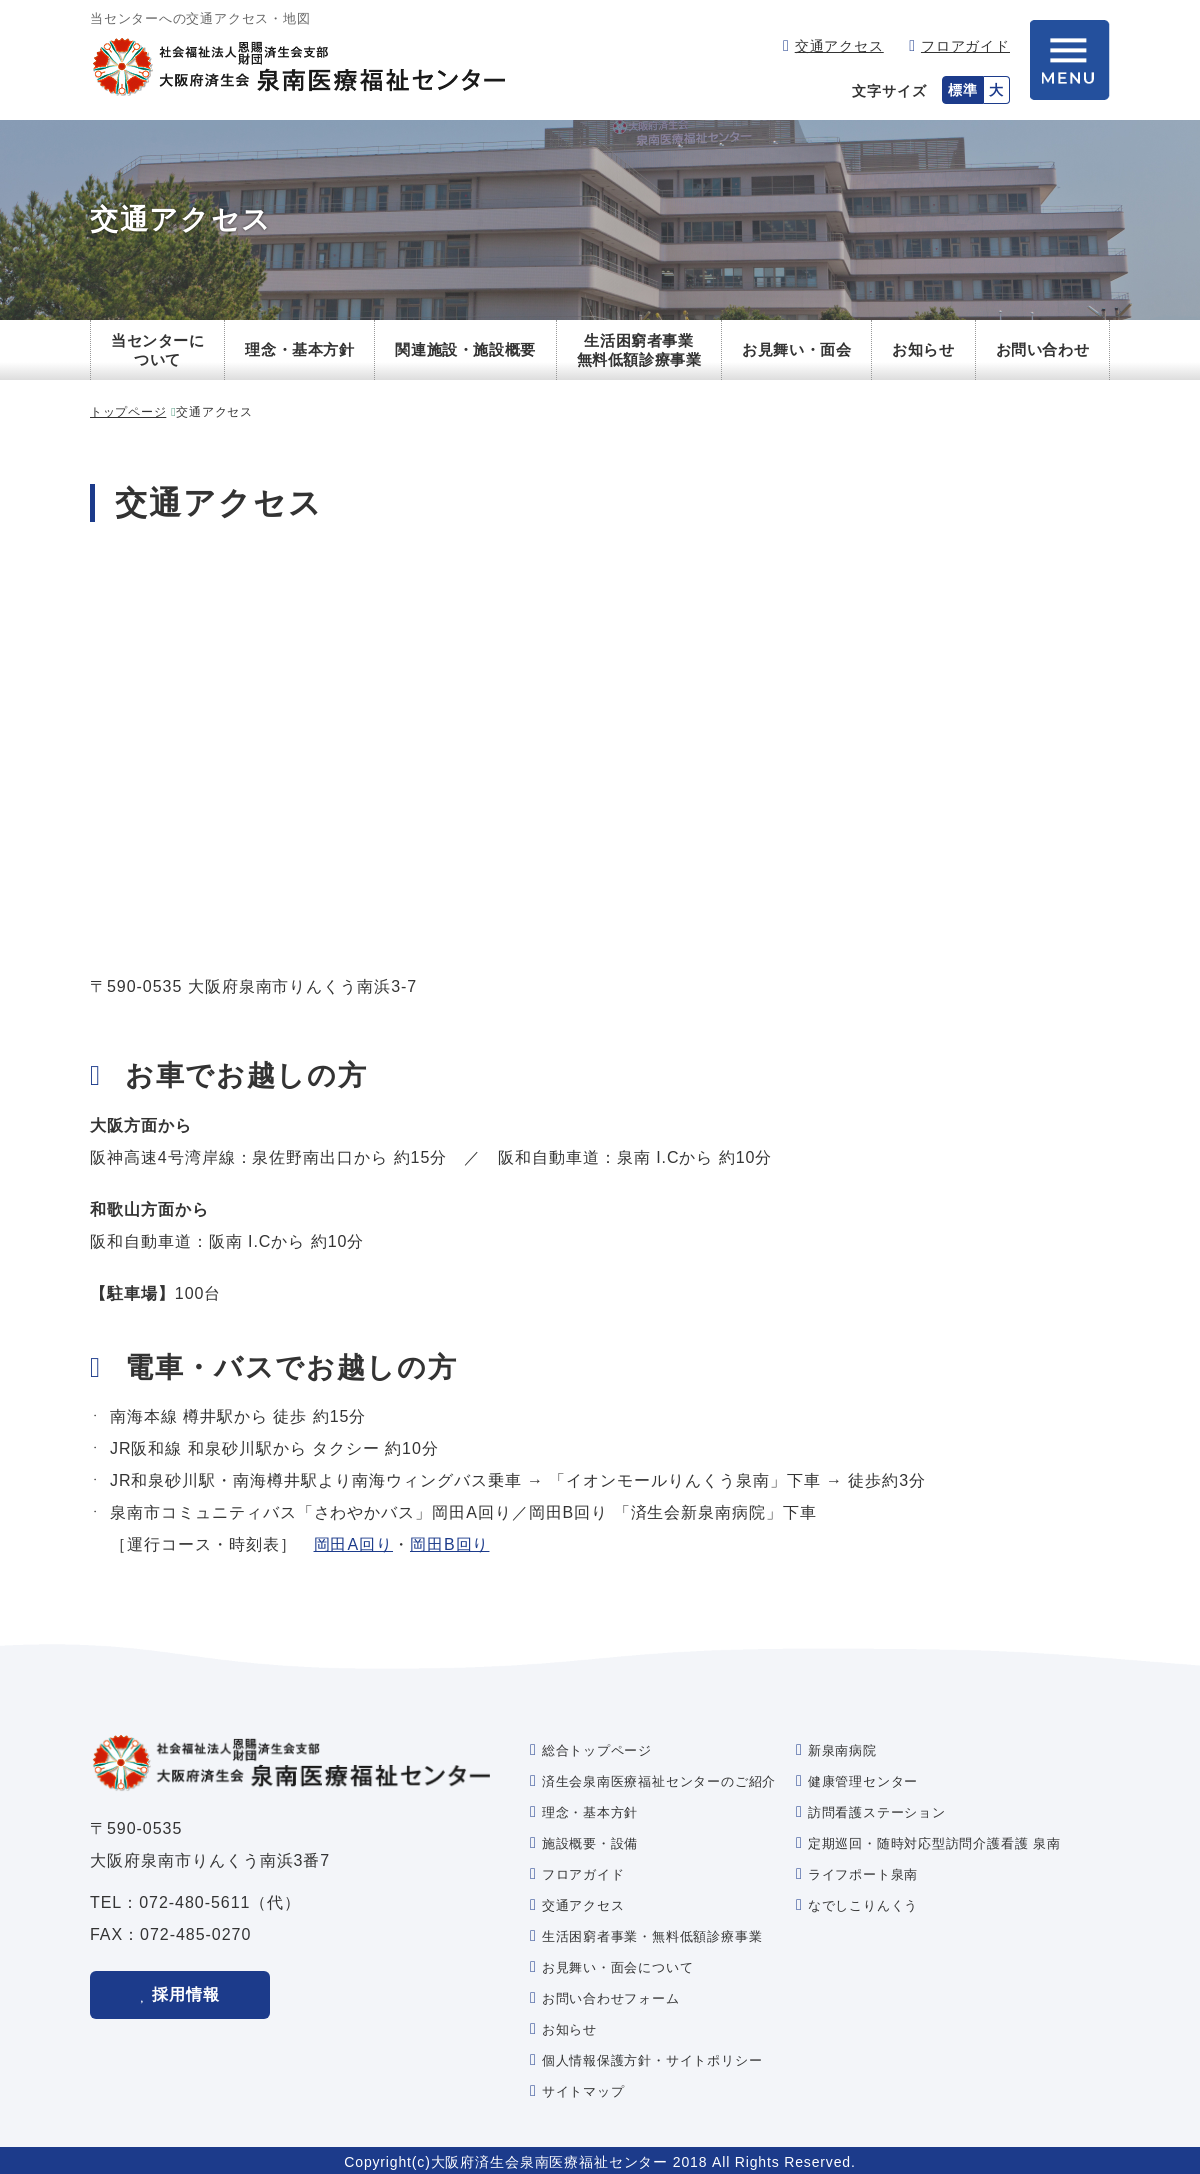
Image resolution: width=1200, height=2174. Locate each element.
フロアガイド (965, 46)
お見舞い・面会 (796, 349)
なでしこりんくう (863, 1905)
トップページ (128, 412)
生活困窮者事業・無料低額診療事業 (652, 1936)
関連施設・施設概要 (465, 349)
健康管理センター (863, 1781)
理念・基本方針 (299, 349)
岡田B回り (449, 1544)
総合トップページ (597, 1750)
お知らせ (923, 349)
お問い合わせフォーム (611, 1998)
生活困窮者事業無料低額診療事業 (639, 350)
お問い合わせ (1043, 349)
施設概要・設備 (590, 1843)
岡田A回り (353, 1544)
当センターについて (158, 350)
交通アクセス (839, 46)
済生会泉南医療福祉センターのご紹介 (659, 1781)
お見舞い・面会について (618, 1967)
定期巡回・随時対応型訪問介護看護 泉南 (934, 1843)
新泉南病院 (842, 1750)
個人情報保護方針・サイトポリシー (652, 2060)
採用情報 (186, 1993)
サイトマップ (583, 2091)
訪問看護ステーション (877, 1812)
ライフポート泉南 (863, 1874)
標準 (963, 90)
